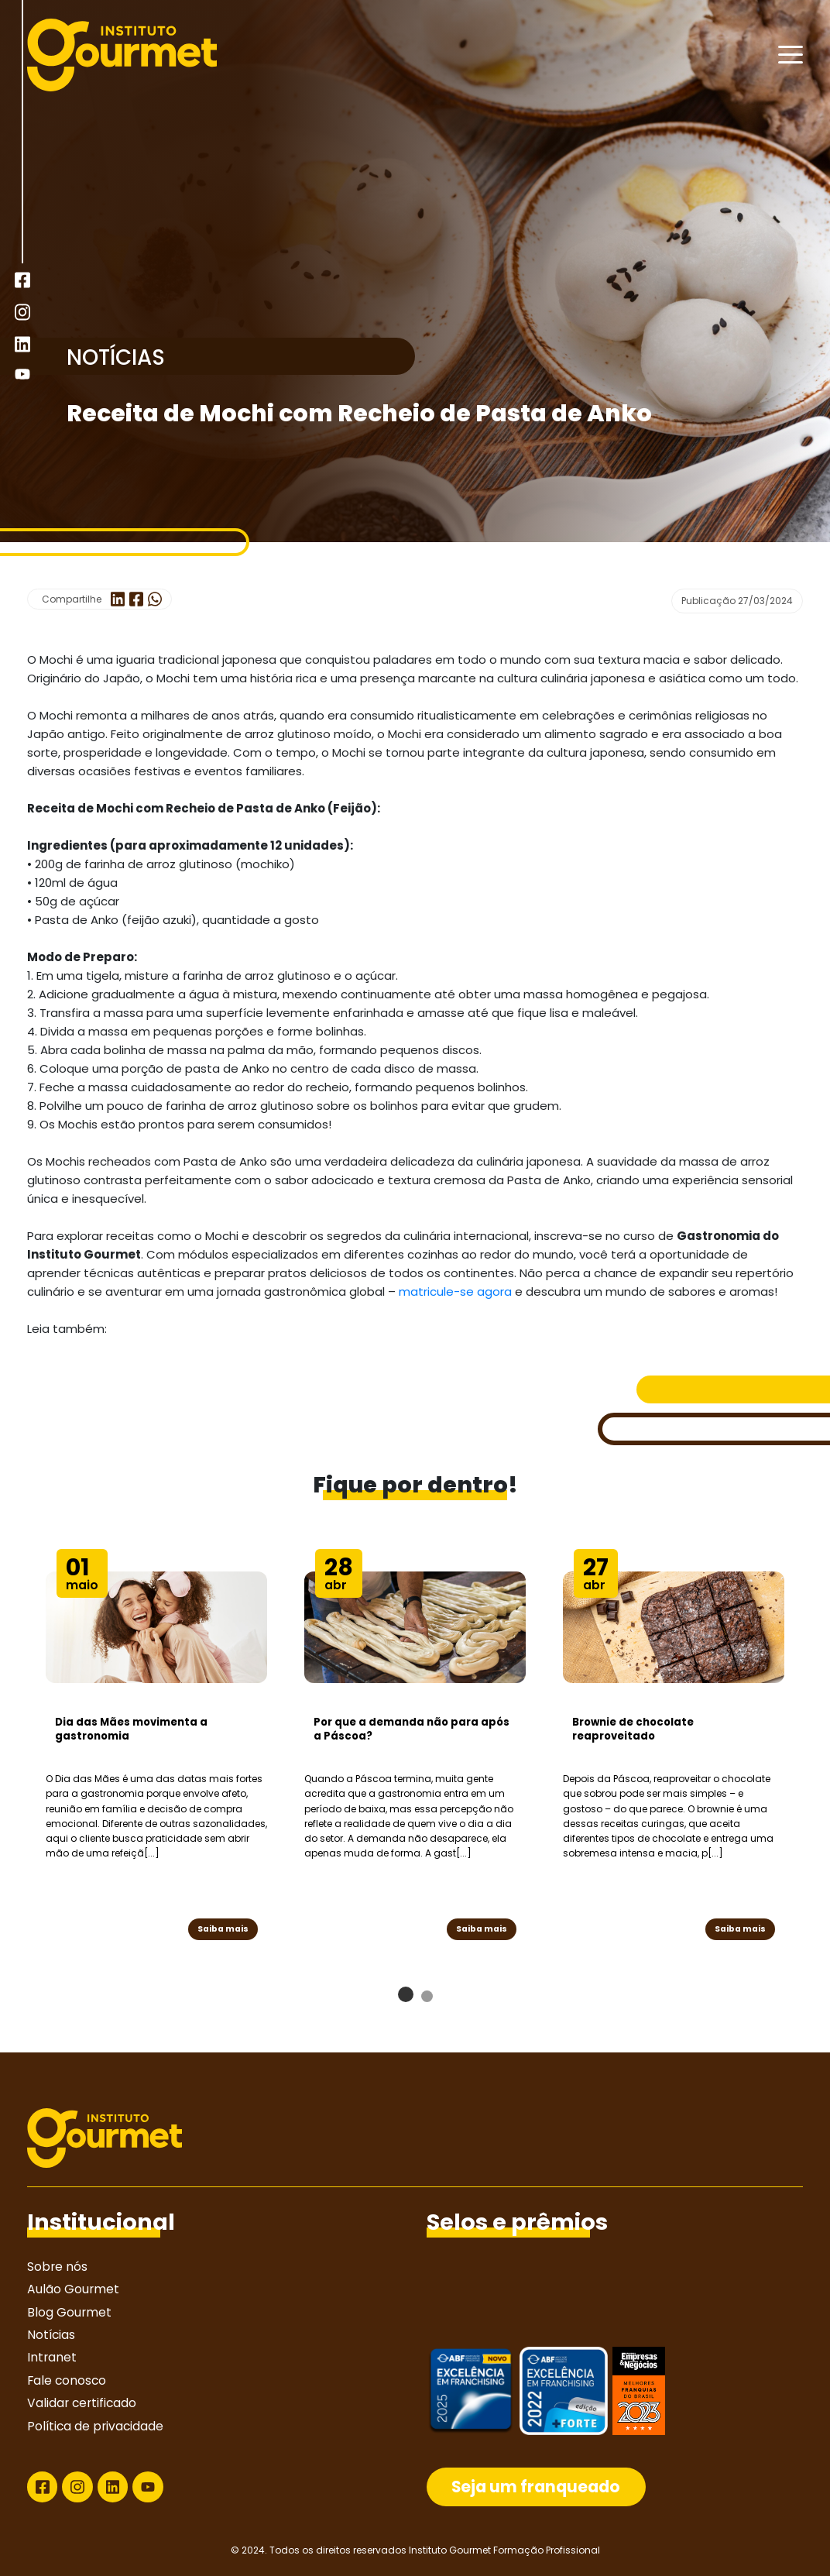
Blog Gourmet (69, 2312)
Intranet (52, 2357)
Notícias (51, 2335)
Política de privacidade (95, 2426)
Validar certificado (81, 2403)
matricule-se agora (455, 1291)
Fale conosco (66, 2380)
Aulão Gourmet (73, 2289)
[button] (405, 1994)
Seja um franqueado (535, 2487)
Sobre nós (57, 2266)
